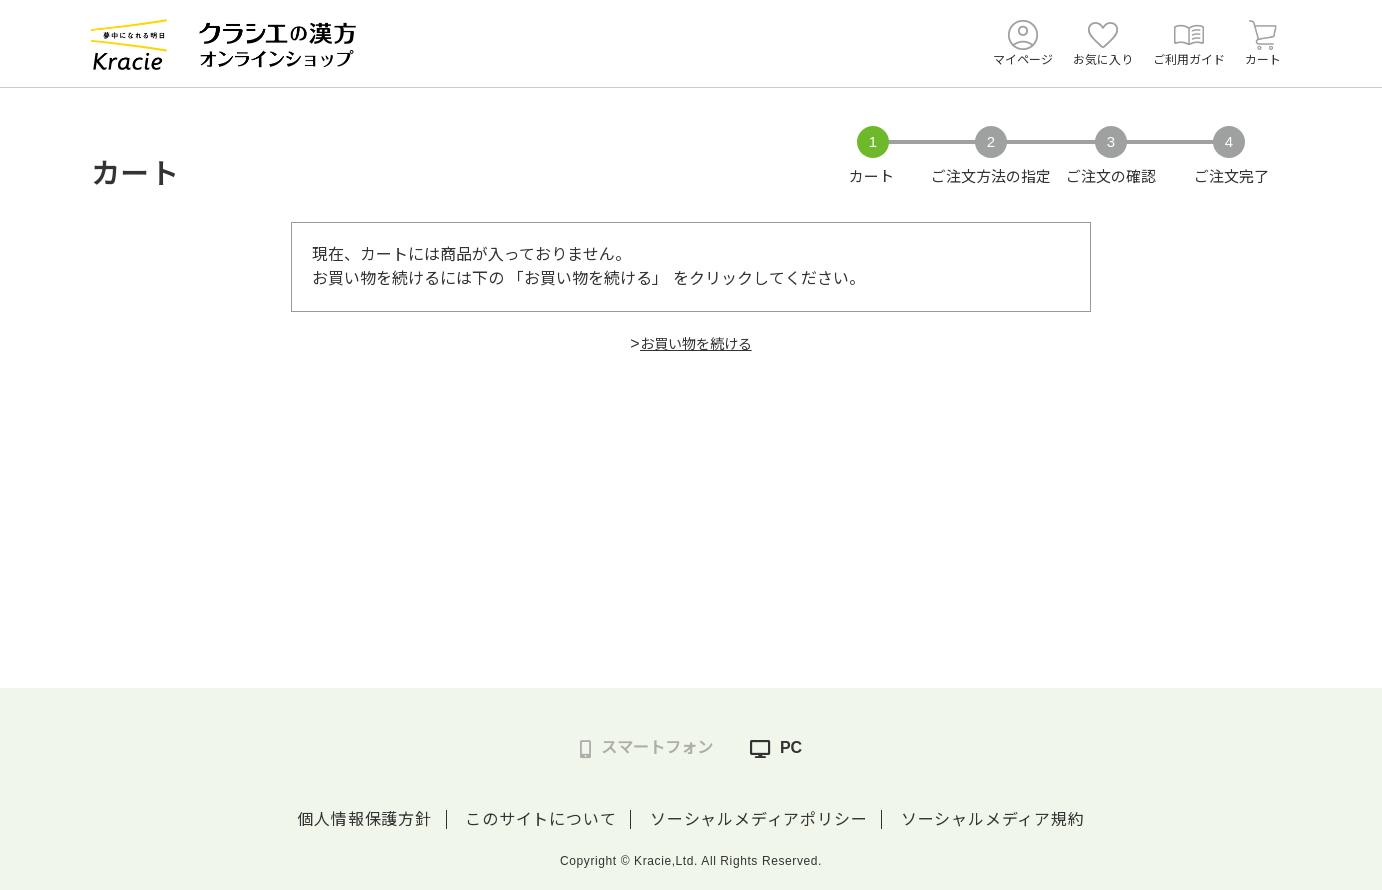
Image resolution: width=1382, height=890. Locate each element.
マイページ (1023, 43)
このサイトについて (540, 819)
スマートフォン (646, 748)
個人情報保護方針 (364, 819)
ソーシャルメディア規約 (993, 819)
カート (1263, 43)
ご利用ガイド (1189, 43)
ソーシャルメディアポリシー (758, 819)
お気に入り (1103, 43)
